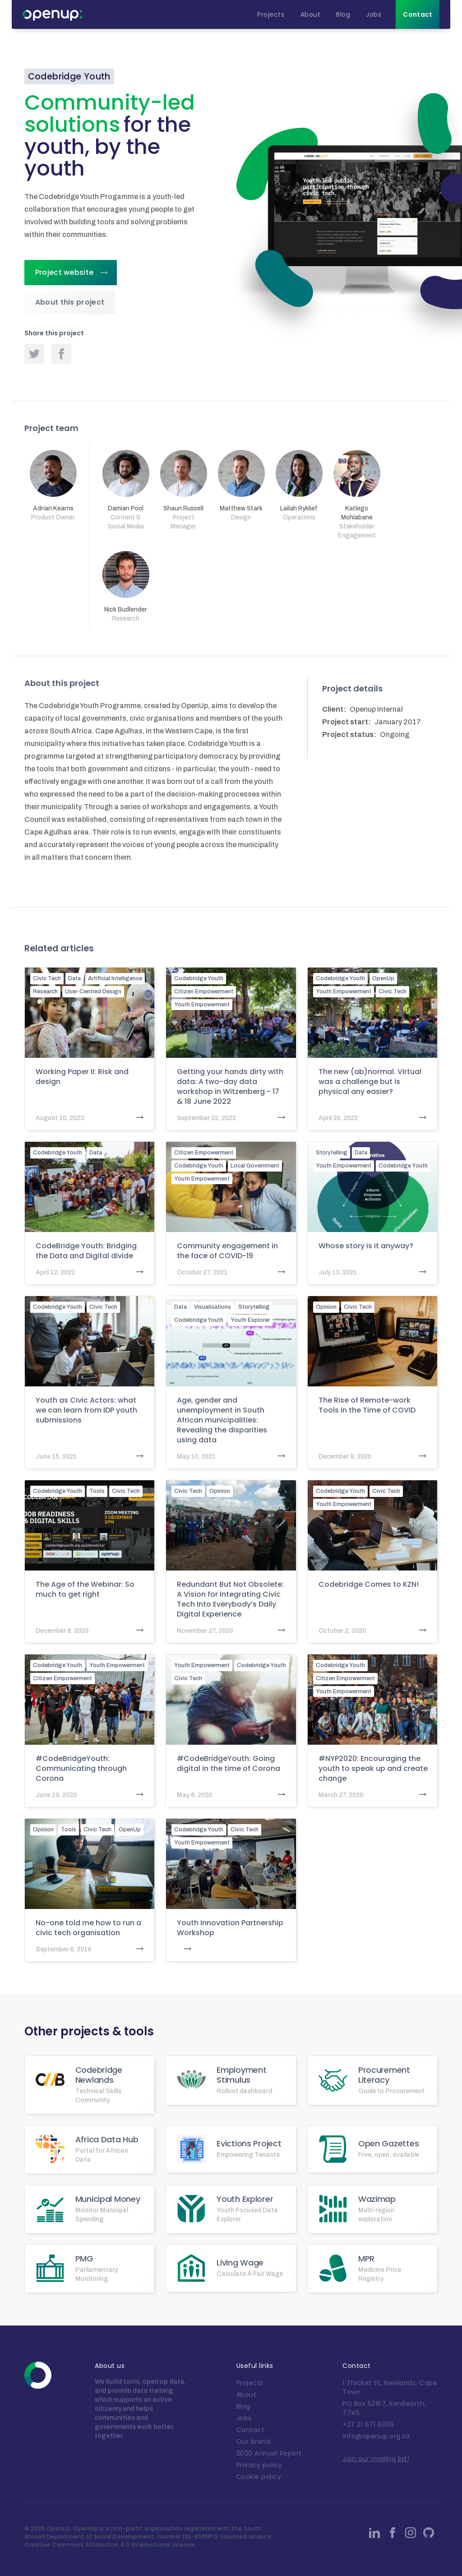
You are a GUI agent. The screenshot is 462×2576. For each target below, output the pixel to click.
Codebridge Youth (198, 978)
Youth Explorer (250, 1320)
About (246, 2394)
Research (45, 991)
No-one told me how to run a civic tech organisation (88, 1928)
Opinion (326, 1307)
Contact (250, 2429)
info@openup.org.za (376, 2436)
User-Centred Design (93, 991)
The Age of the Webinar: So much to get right (85, 1589)
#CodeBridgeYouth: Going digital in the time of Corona (228, 1764)
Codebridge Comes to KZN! (369, 1584)
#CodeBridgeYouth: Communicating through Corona (81, 1769)
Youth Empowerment (202, 1004)
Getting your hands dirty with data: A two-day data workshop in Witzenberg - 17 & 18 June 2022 (230, 1087)
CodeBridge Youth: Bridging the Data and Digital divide (86, 1251)
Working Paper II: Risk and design (82, 1077)
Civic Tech (47, 978)
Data (74, 978)
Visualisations (212, 1307)
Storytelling (331, 1152)
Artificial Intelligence (115, 978)
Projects (249, 2382)
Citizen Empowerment (203, 991)
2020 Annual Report (269, 2453)
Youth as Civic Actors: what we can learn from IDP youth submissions (86, 1410)
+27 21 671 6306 (368, 2424)
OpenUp (383, 978)
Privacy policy (259, 2464)
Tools (97, 1491)
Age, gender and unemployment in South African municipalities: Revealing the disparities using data (222, 1420)
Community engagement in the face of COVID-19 (227, 1251)
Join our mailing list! (375, 2458)
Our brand (253, 2441)
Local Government (255, 1166)
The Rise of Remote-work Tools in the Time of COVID (367, 1405)
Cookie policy (259, 2476)
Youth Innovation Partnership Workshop (230, 1928)
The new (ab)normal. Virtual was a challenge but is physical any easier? (370, 1082)
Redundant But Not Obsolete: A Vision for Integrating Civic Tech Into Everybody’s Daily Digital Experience (230, 1599)
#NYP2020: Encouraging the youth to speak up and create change (373, 1769)
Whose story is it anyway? (366, 1246)
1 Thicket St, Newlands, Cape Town (389, 2387)
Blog (243, 2406)
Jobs (244, 2418)
